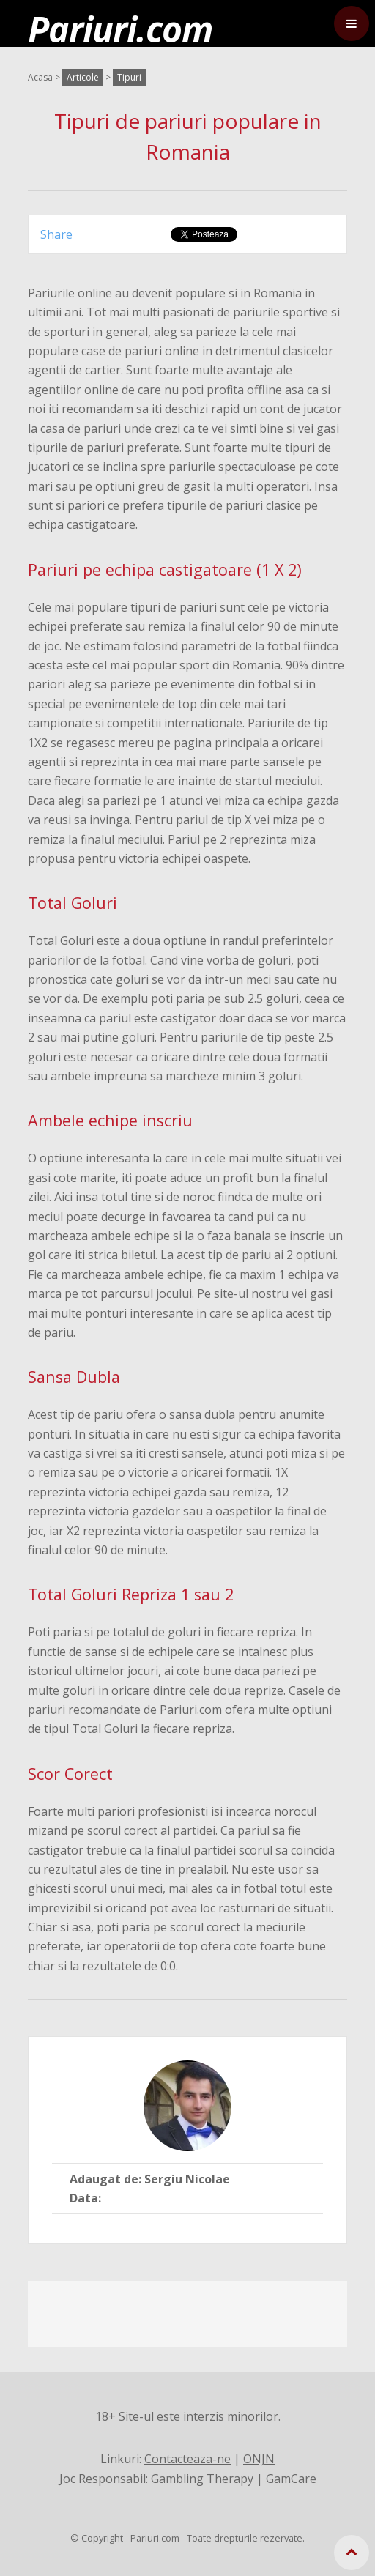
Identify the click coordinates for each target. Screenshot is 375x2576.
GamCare (291, 2479)
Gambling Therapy (202, 2479)
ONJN (259, 2459)
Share (56, 234)
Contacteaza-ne (187, 2459)
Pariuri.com (120, 29)
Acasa (40, 77)
